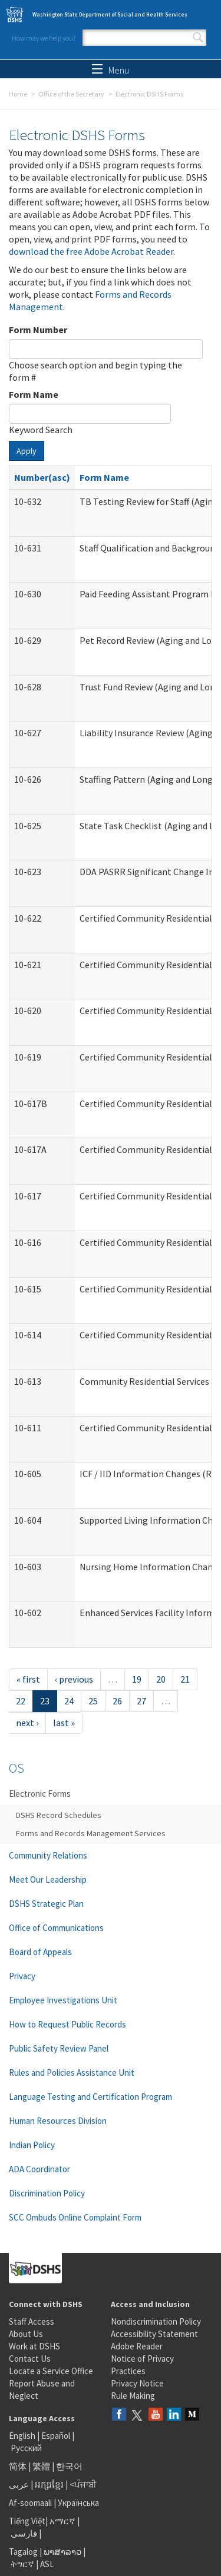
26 (117, 1701)
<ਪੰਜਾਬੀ (83, 2484)
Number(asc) (42, 477)
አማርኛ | (65, 2521)
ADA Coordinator (39, 2169)
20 (161, 1679)
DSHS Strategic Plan (46, 1903)
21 (185, 1679)
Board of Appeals (40, 1951)
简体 (18, 2466)
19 (136, 1679)
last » (64, 1723)
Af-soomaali (30, 2502)
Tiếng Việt (27, 2521)
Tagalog (23, 2551)
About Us (26, 2333)
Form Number (38, 329)
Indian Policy (32, 2144)
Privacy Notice (137, 2383)
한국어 (69, 2466)
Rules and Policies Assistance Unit (71, 2072)
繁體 (42, 2466)
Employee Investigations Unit (63, 2000)
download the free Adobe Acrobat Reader (91, 251)
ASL (47, 2564)
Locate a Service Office (51, 2370)
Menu (110, 70)
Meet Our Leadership (48, 1879)
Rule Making (133, 2395)
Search (198, 37)
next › (27, 1723)
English (23, 2435)
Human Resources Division (58, 2120)
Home (18, 93)
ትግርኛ (22, 2564)
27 (141, 1701)
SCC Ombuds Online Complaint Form (75, 2217)
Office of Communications (56, 1927)
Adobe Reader (137, 2346)
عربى (19, 2484)
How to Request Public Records (67, 2024)
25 (93, 1701)
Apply (27, 451)
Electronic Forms (40, 1793)
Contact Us (30, 2358)
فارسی (23, 2533)
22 (20, 1701)
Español (55, 2435)
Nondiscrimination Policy (156, 2321)
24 (69, 1701)
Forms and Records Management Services (91, 1833)
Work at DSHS (34, 2346)
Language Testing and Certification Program (90, 2096)
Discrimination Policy (47, 2193)
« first (28, 1679)
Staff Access (31, 2321)
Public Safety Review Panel (58, 2048)
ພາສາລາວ (62, 2551)
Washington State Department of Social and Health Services (109, 14)
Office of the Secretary (71, 93)
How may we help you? (43, 38)
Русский (26, 2448)
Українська (78, 2502)
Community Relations (48, 1855)
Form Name (33, 394)
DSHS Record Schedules (58, 1815)
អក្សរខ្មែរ (49, 2484)
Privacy (22, 1976)
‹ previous (74, 1679)
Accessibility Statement (154, 2333)
